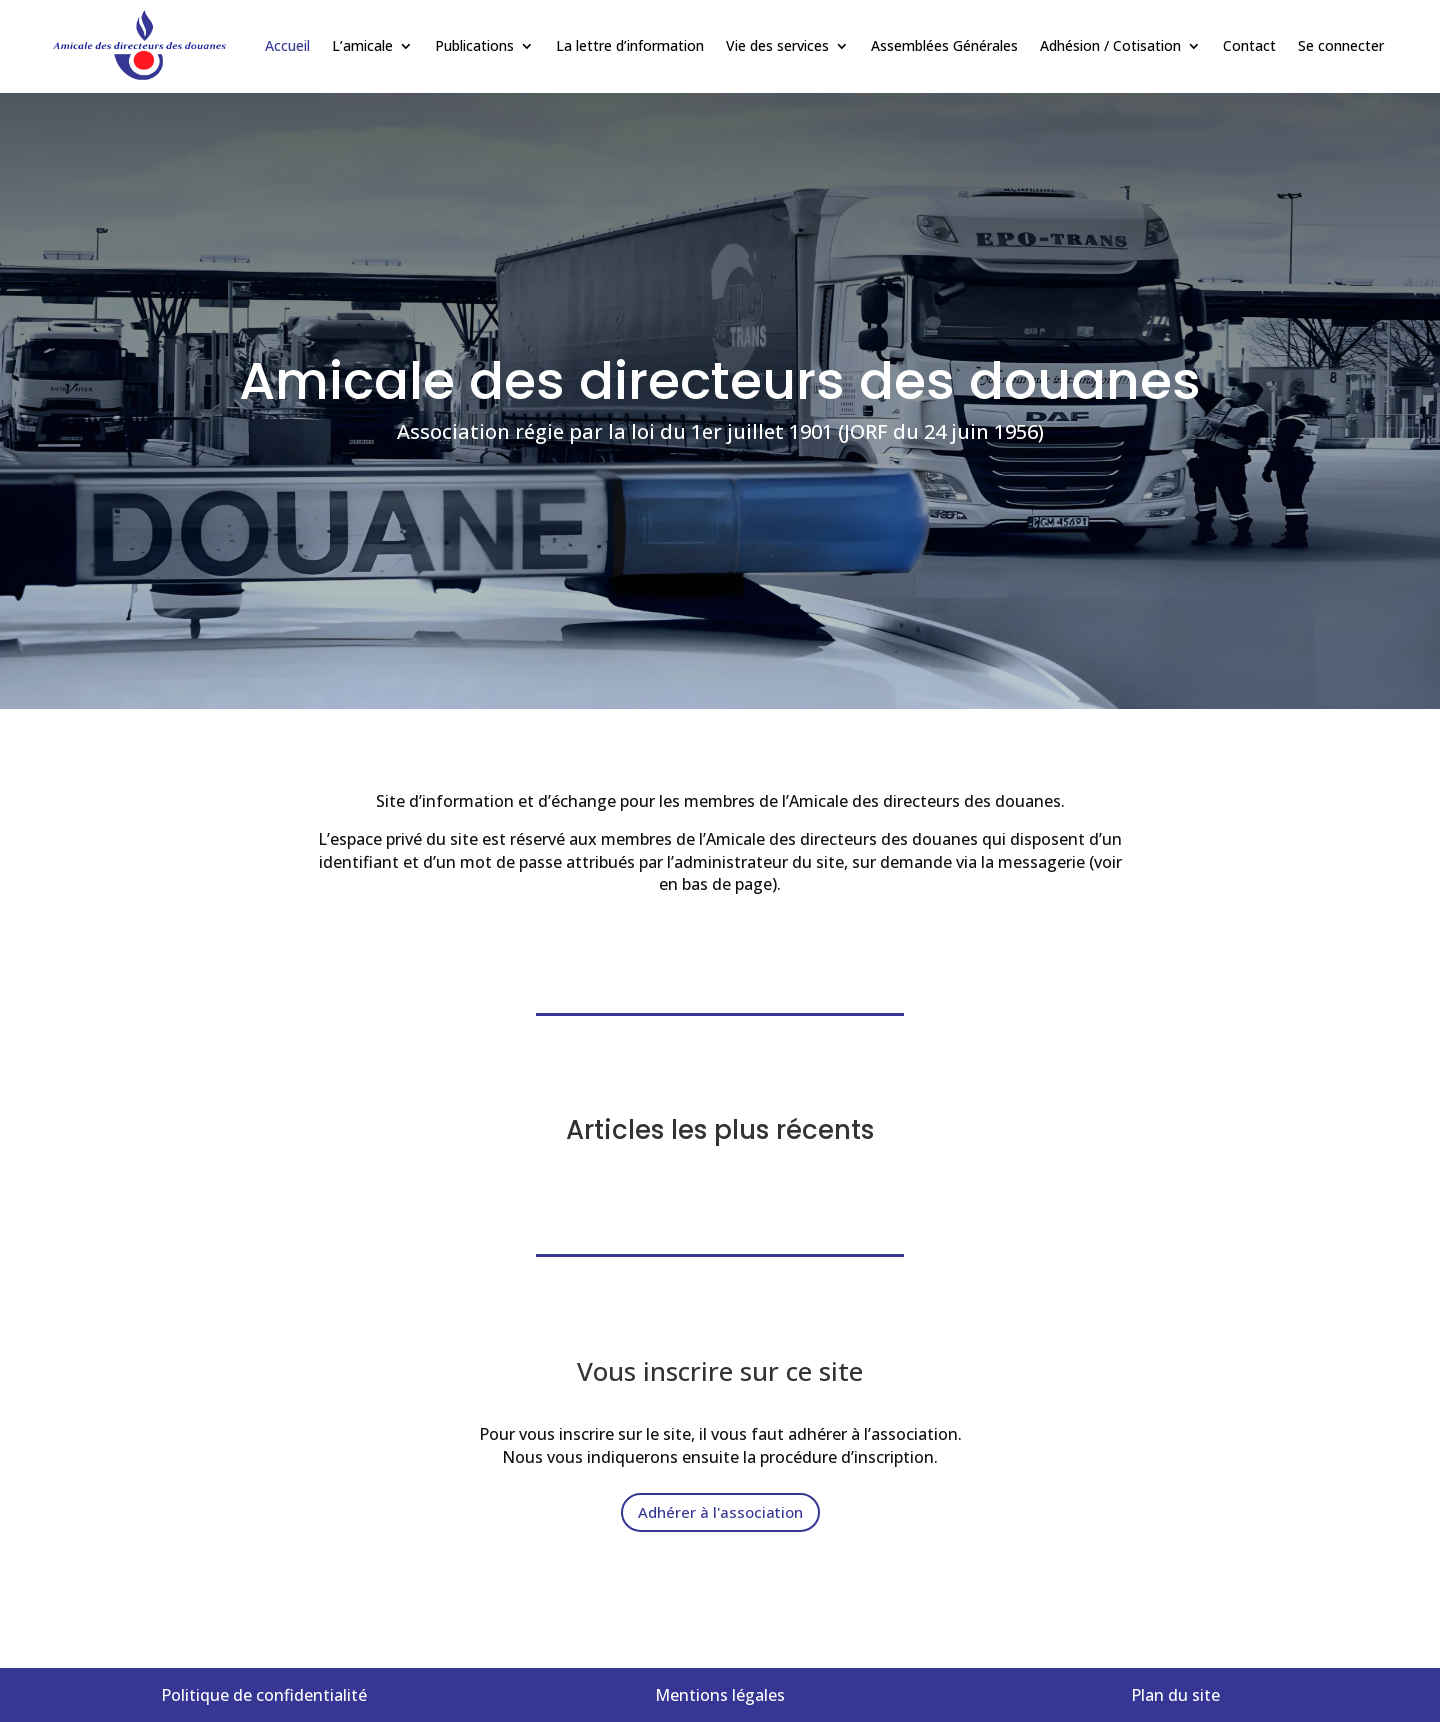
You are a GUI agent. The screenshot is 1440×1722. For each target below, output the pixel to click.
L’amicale (362, 45)
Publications (474, 45)
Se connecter (1341, 45)
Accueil (287, 45)
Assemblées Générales (944, 45)
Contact (1249, 45)
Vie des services (777, 45)
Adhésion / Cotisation (1110, 45)
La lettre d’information (630, 45)
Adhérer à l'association (720, 1512)
